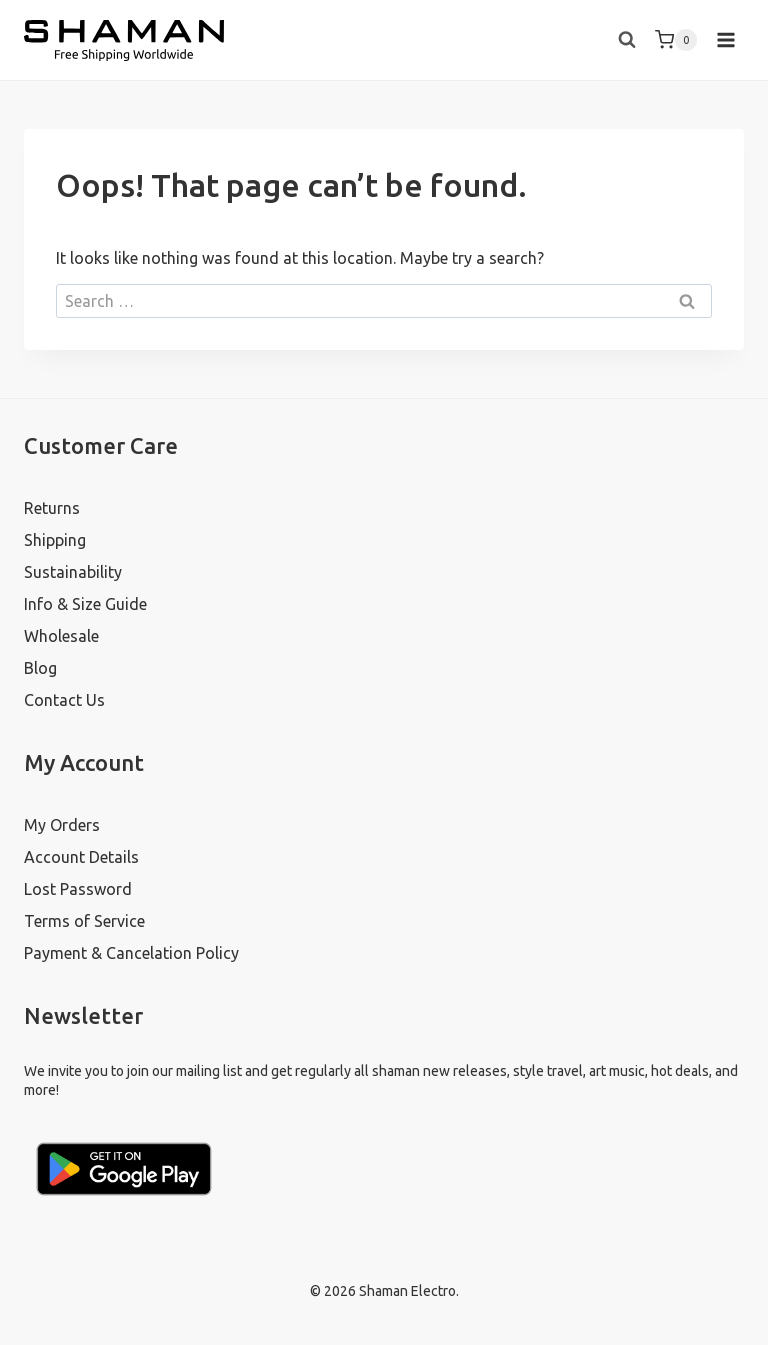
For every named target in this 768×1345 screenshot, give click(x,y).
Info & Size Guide (85, 604)
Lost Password (78, 889)
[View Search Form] (627, 40)
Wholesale (61, 636)
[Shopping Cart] (676, 40)
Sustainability (73, 572)
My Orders (62, 825)
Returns (52, 508)
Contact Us (64, 700)
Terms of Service (84, 921)
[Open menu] (725, 39)
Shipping (55, 540)
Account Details (81, 857)
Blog (40, 668)
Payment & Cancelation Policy (131, 953)
